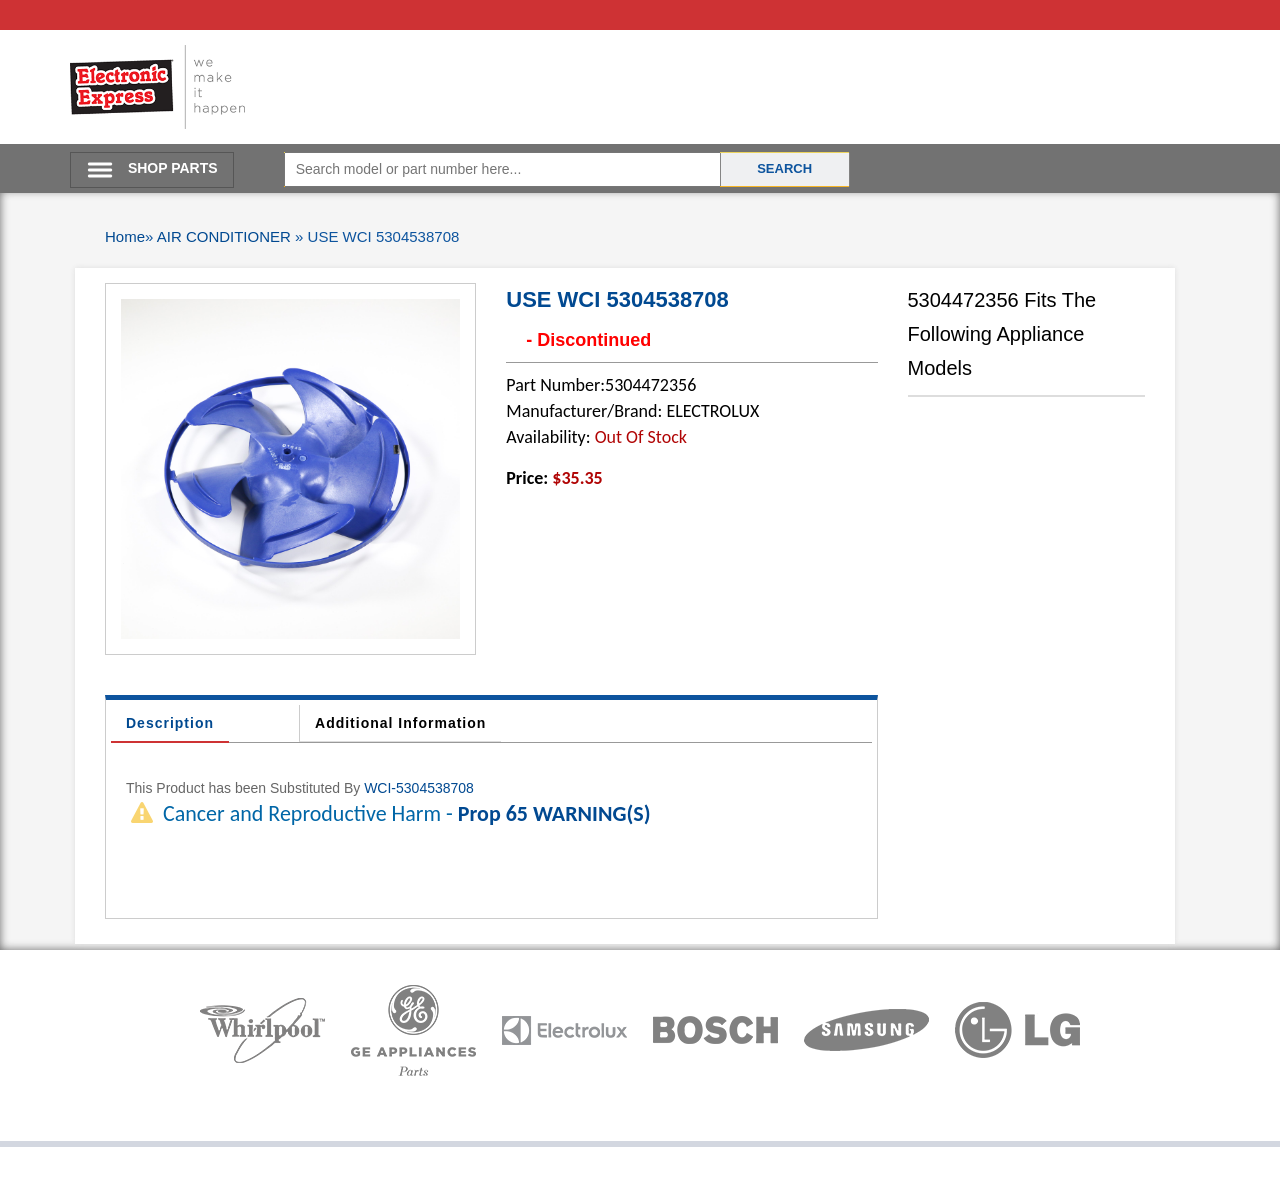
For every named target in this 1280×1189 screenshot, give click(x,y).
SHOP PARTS (173, 168)
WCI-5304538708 (419, 788)
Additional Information (400, 723)
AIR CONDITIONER (224, 236)
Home (125, 236)
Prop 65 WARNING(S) (554, 813)
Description (170, 723)
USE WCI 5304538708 (617, 299)
